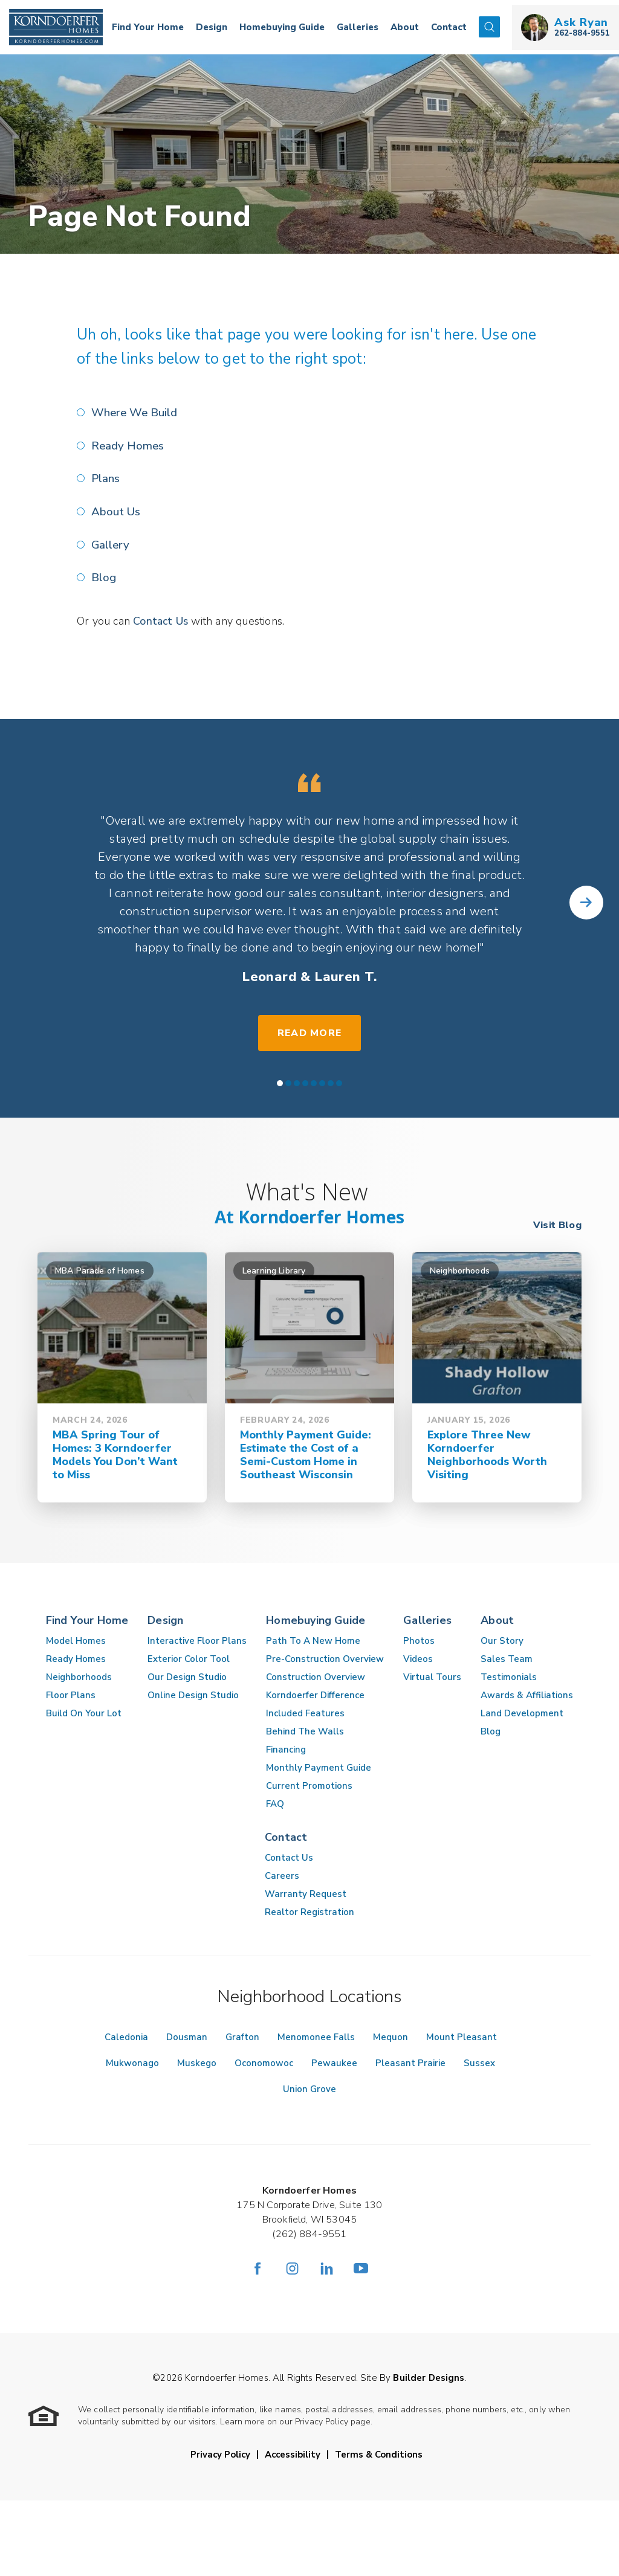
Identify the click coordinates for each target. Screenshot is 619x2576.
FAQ (275, 1802)
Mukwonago (132, 2061)
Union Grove (309, 2087)
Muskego (196, 2061)
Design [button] (211, 27)
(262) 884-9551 (309, 2232)
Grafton (242, 2035)
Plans (105, 478)
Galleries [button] (357, 27)
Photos (419, 1639)
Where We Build (135, 412)
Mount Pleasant (461, 2035)
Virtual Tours (432, 1675)
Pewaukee (334, 2061)
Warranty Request (305, 1892)
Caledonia (126, 2035)
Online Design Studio (193, 1693)
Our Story (502, 1639)
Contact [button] (449, 27)
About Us (116, 511)
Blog (103, 576)
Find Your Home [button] (148, 27)
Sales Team (507, 1657)
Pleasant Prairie (410, 2061)
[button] (489, 27)
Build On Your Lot (84, 1711)
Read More (309, 1031)
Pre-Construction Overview (325, 1657)
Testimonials (509, 1675)
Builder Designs (428, 2376)
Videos (418, 1657)
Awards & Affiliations (527, 1693)
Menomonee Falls (316, 2035)
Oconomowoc (264, 2061)
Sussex (479, 2061)
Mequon (390, 2035)
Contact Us (161, 619)
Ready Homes (128, 445)
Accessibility (292, 2453)
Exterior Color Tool (188, 1657)
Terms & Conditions (379, 2453)
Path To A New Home (313, 1639)
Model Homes (76, 1639)
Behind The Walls (305, 1730)
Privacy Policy (220, 2453)
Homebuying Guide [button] (282, 27)
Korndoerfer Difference (315, 1693)
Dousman (186, 2035)
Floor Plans (71, 1693)
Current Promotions (309, 1784)
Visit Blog (557, 1223)
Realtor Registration (309, 1910)
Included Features (305, 1711)
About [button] (405, 27)
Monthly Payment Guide (318, 1766)
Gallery (111, 544)
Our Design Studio (187, 1675)
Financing (286, 1748)
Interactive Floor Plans (197, 1639)
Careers (282, 1874)
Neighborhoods (79, 1675)
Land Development (522, 1711)
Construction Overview (315, 1675)
